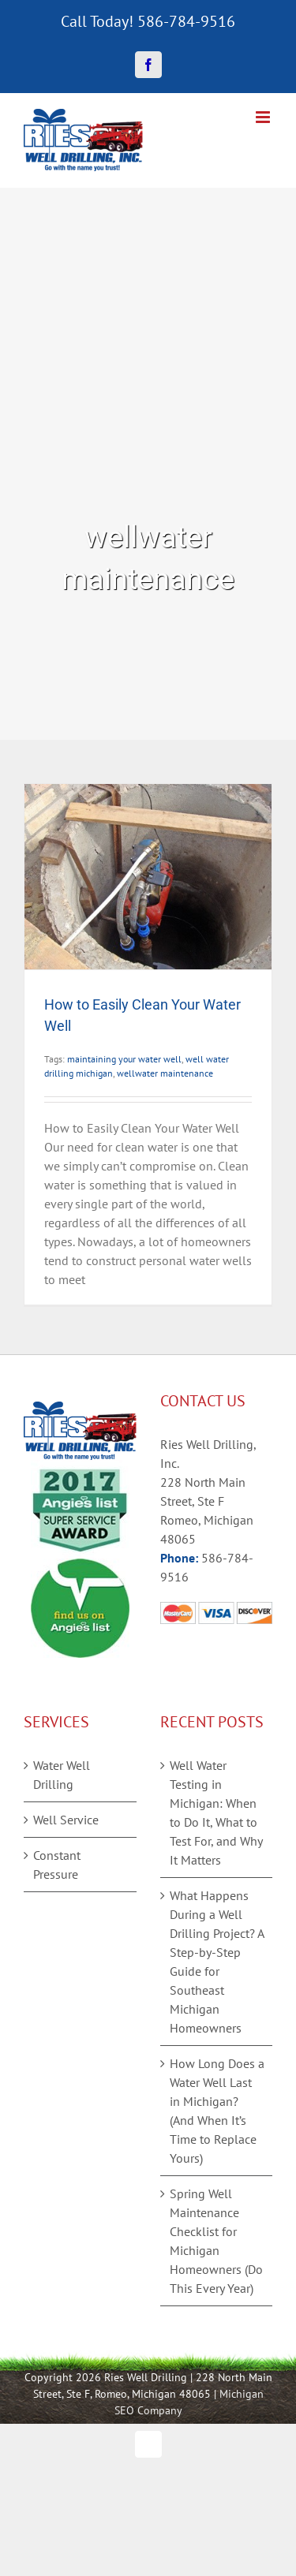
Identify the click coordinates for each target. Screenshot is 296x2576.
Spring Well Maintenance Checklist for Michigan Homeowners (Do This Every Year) (216, 2241)
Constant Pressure (57, 1864)
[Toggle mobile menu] (264, 117)
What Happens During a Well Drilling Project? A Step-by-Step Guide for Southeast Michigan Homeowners (217, 1961)
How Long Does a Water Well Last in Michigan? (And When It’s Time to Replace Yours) (217, 2110)
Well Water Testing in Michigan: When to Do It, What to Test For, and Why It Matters (216, 1812)
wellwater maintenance (165, 1073)
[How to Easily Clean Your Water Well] (148, 876)
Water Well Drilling (61, 1774)
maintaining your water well (124, 1059)
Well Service (66, 1819)
